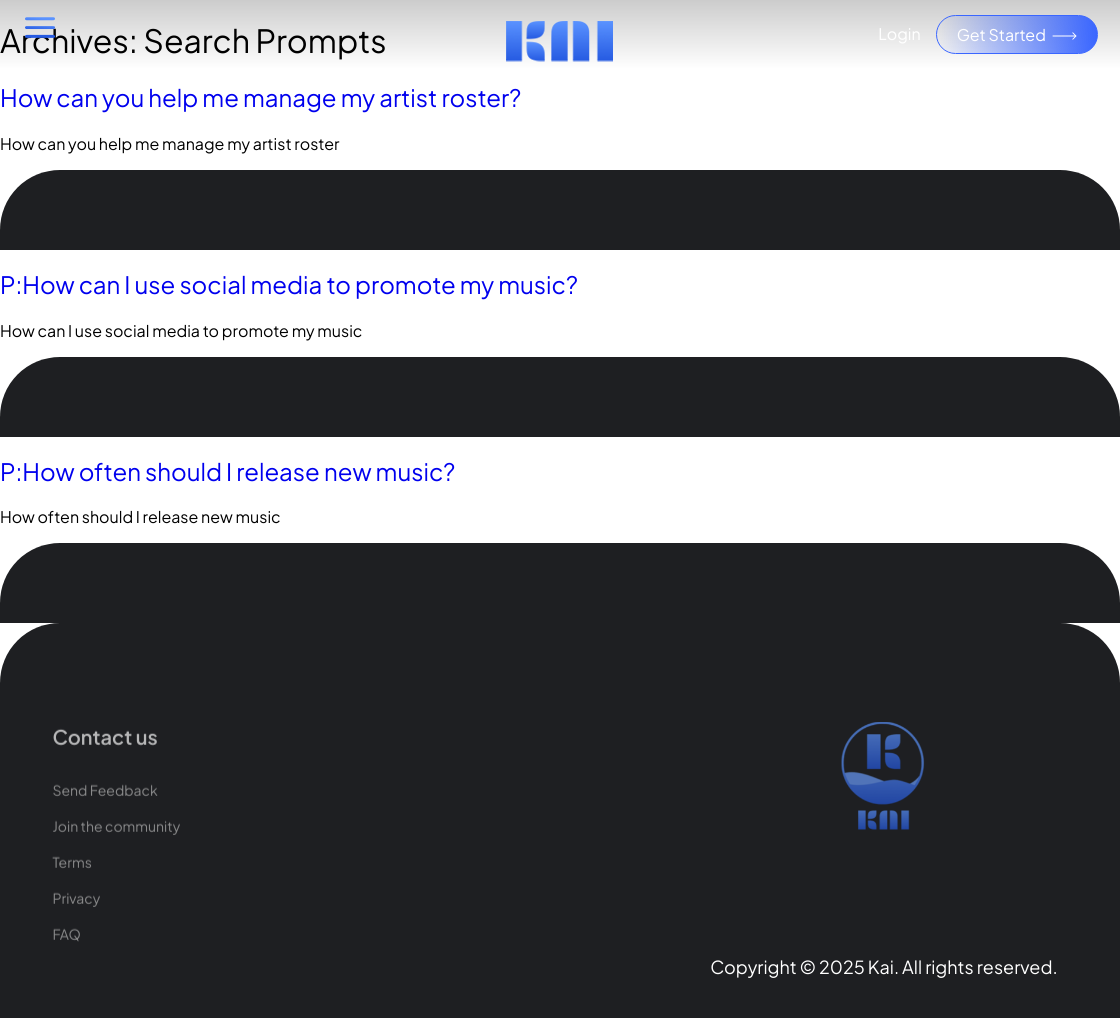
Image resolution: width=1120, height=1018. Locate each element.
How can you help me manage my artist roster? (260, 98)
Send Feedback (104, 815)
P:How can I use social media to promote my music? (289, 285)
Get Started (1017, 34)
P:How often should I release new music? (227, 472)
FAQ (66, 959)
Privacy (76, 923)
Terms (71, 887)
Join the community (116, 851)
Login (899, 33)
